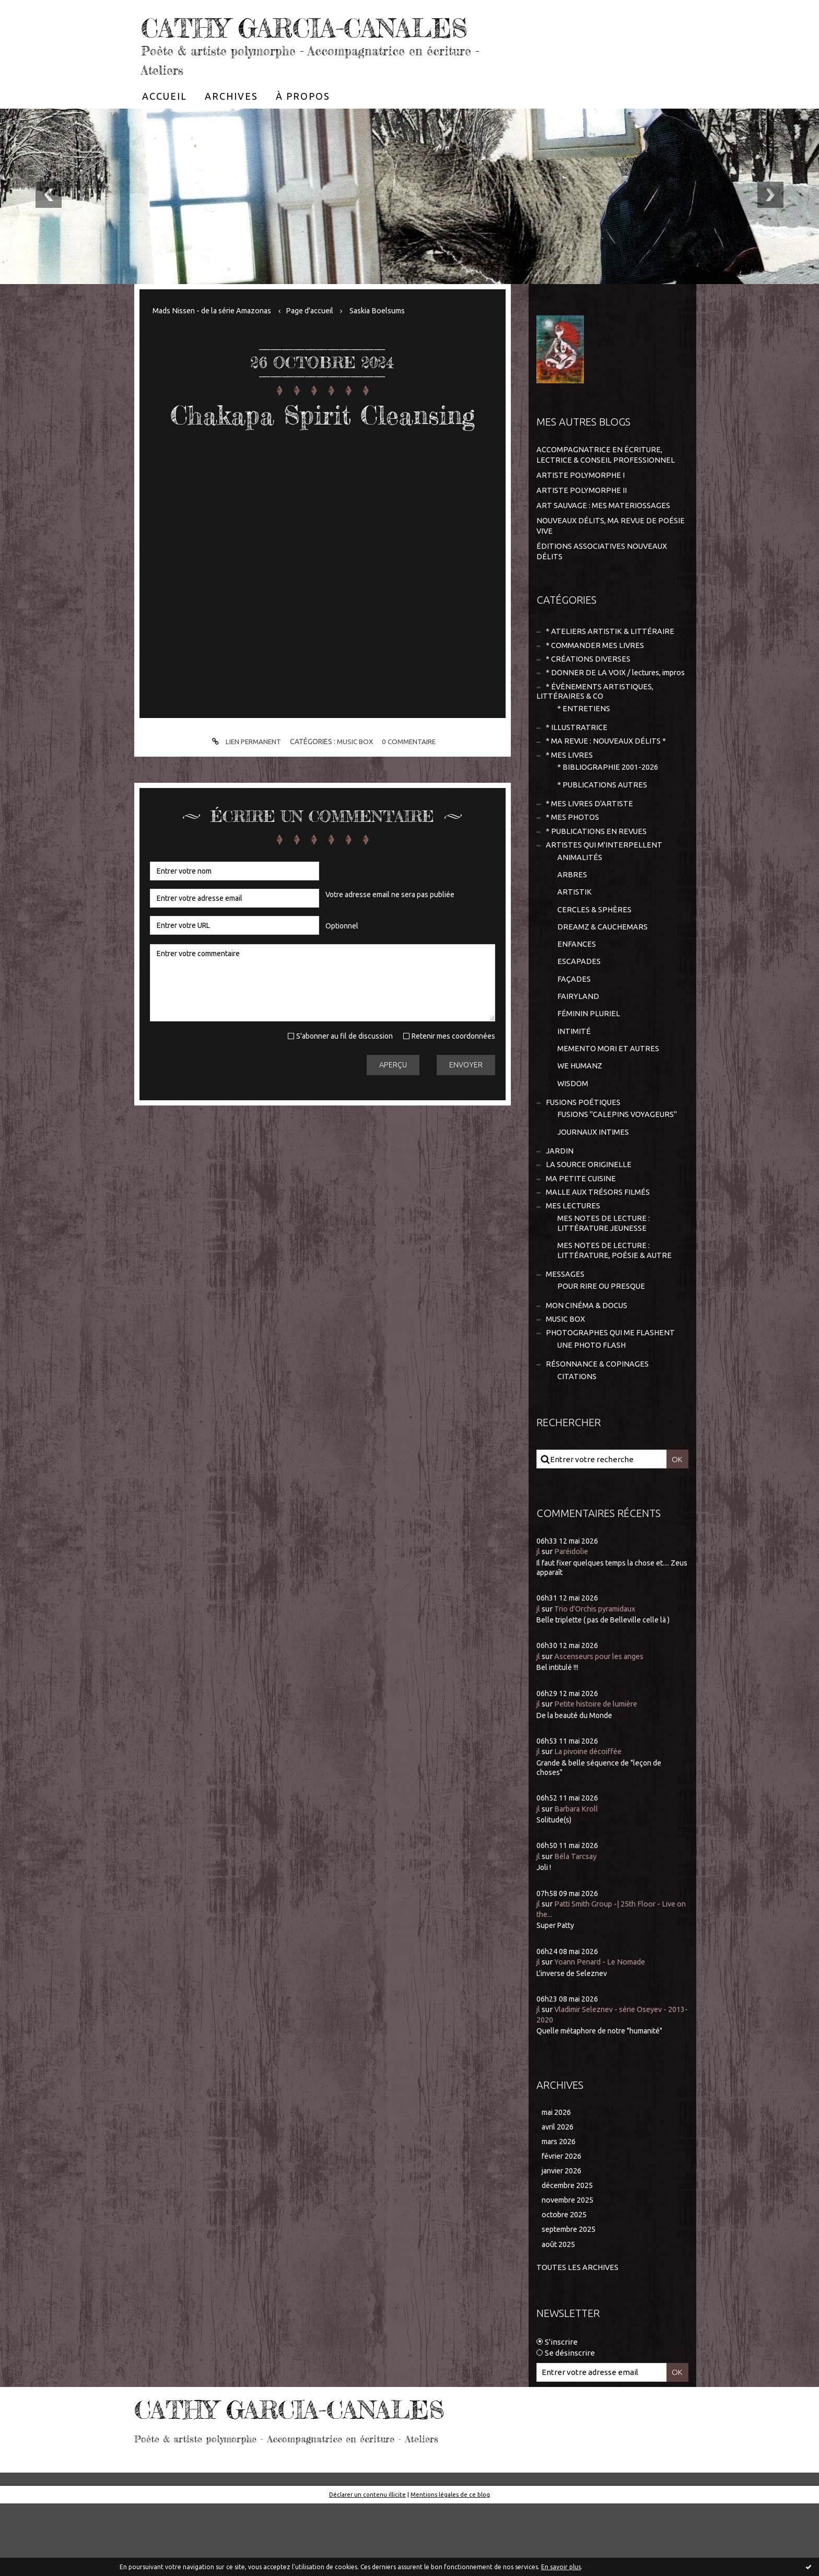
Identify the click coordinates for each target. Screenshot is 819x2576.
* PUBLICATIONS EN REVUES (597, 880)
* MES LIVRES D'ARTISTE (590, 851)
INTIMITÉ (574, 1087)
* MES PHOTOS (573, 865)
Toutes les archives (578, 2339)
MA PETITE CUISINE (581, 1240)
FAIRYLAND (578, 1051)
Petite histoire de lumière (601, 1773)
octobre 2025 (565, 2286)
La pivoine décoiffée (591, 1820)
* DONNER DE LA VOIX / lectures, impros (599, 710)
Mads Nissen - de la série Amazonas (216, 341)
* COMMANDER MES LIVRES (595, 676)
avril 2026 (559, 2196)
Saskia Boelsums (390, 341)
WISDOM (573, 1141)
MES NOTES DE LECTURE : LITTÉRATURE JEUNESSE (603, 1287)
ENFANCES (576, 997)
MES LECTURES (573, 1268)
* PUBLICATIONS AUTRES (602, 831)
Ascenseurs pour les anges (602, 1725)
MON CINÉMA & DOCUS (587, 1372)
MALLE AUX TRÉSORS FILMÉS (598, 1254)
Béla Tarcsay (577, 1925)
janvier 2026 (563, 2241)
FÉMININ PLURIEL (589, 1069)
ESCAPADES (579, 1015)
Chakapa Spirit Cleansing (322, 461)
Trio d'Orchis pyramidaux (599, 1678)
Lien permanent (243, 806)
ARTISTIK (574, 943)
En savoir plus (561, 2566)
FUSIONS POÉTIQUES (584, 1161)
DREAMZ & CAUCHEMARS (603, 979)
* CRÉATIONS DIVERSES (588, 690)
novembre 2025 (570, 2271)
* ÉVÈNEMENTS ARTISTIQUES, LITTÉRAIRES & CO (595, 735)
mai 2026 (558, 2181)
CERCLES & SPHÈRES (594, 961)
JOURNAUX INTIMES (593, 1191)
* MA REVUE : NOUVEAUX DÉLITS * (607, 786)
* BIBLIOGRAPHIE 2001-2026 (608, 813)
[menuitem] (164, 127)
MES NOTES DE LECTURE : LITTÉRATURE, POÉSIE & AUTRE (615, 1315)
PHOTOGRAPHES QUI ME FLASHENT (611, 1400)
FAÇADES (574, 1033)
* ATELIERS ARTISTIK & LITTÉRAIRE (610, 661)
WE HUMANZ (580, 1123)
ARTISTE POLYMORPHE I (580, 505)
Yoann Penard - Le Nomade (603, 2030)
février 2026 (563, 2226)
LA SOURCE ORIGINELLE (589, 1225)
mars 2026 (560, 2211)
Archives (231, 127)
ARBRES (572, 925)
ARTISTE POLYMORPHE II (581, 520)
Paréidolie (573, 1621)
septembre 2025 (571, 2301)
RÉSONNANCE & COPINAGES (597, 1433)
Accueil (164, 127)
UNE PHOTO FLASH (592, 1413)
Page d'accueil (319, 341)
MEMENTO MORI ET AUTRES (608, 1105)
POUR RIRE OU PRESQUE (602, 1352)
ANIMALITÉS (579, 907)
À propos (303, 127)
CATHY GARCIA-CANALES (264, 42)
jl (538, 1621)
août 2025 (559, 2316)
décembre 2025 (569, 2256)
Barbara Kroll (578, 1878)
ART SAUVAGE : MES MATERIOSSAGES (603, 536)
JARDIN (560, 1211)
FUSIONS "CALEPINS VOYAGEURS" (617, 1173)
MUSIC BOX (355, 806)
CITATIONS (576, 1445)
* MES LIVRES (569, 800)
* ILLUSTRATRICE (577, 772)
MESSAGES (565, 1339)
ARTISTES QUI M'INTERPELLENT (604, 894)
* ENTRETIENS (583, 752)
